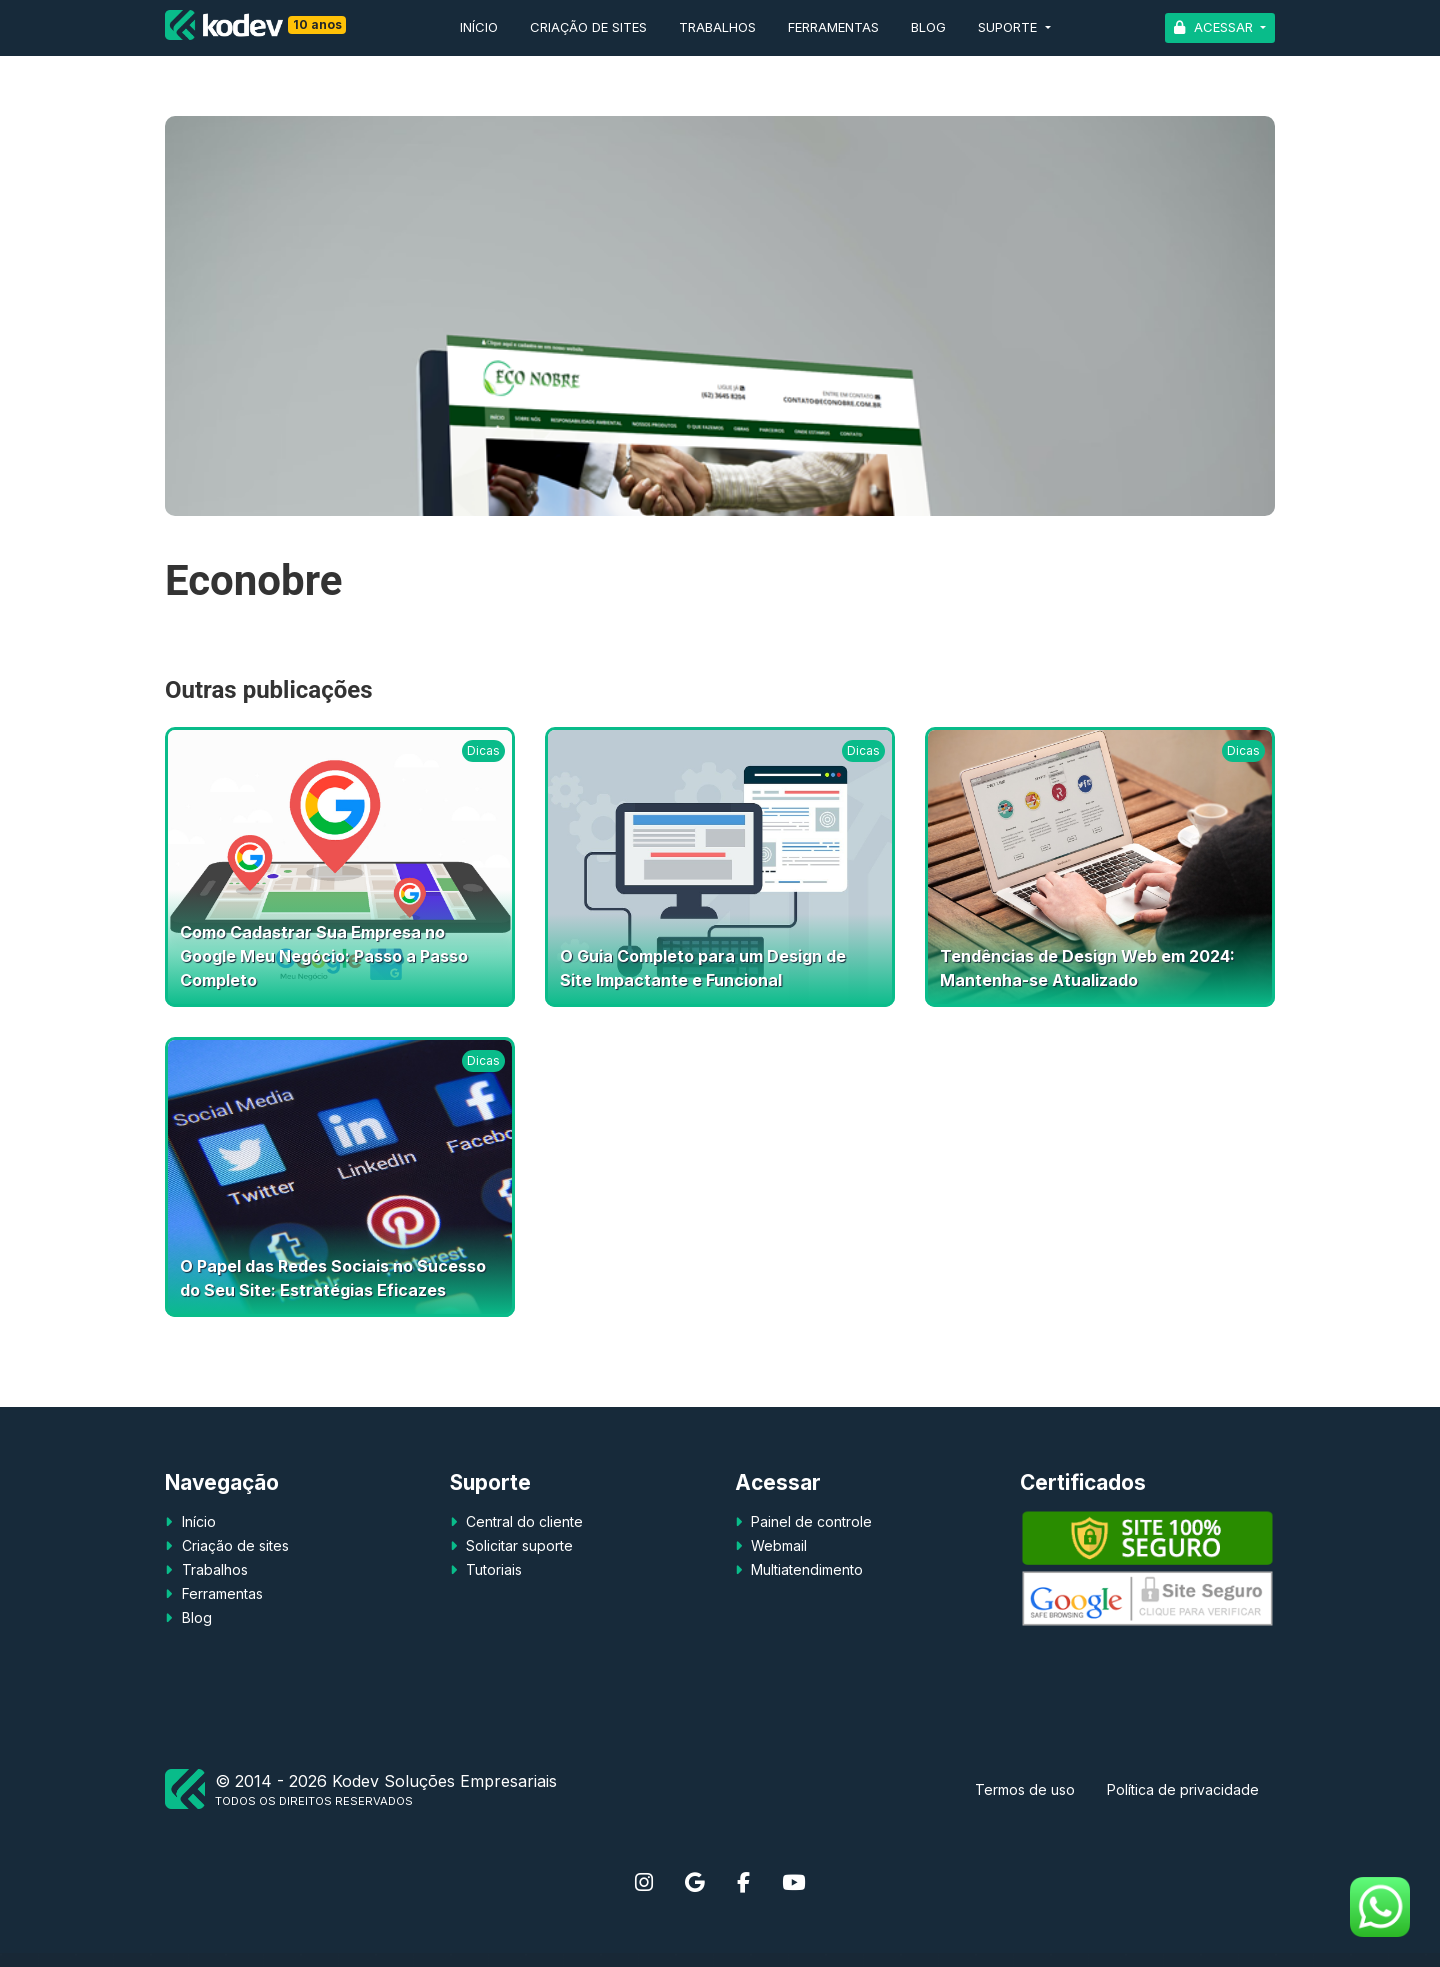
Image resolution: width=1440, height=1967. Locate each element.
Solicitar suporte (517, 1545)
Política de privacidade (1183, 1789)
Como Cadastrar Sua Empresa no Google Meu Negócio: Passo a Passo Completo (324, 956)
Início (479, 27)
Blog (928, 27)
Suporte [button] (1009, 27)
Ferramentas (833, 27)
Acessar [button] (1223, 27)
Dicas (483, 750)
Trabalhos (717, 27)
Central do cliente (522, 1521)
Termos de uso (1025, 1789)
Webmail (777, 1545)
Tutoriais (492, 1569)
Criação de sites (588, 27)
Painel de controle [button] (809, 1521)
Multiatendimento (805, 1569)
